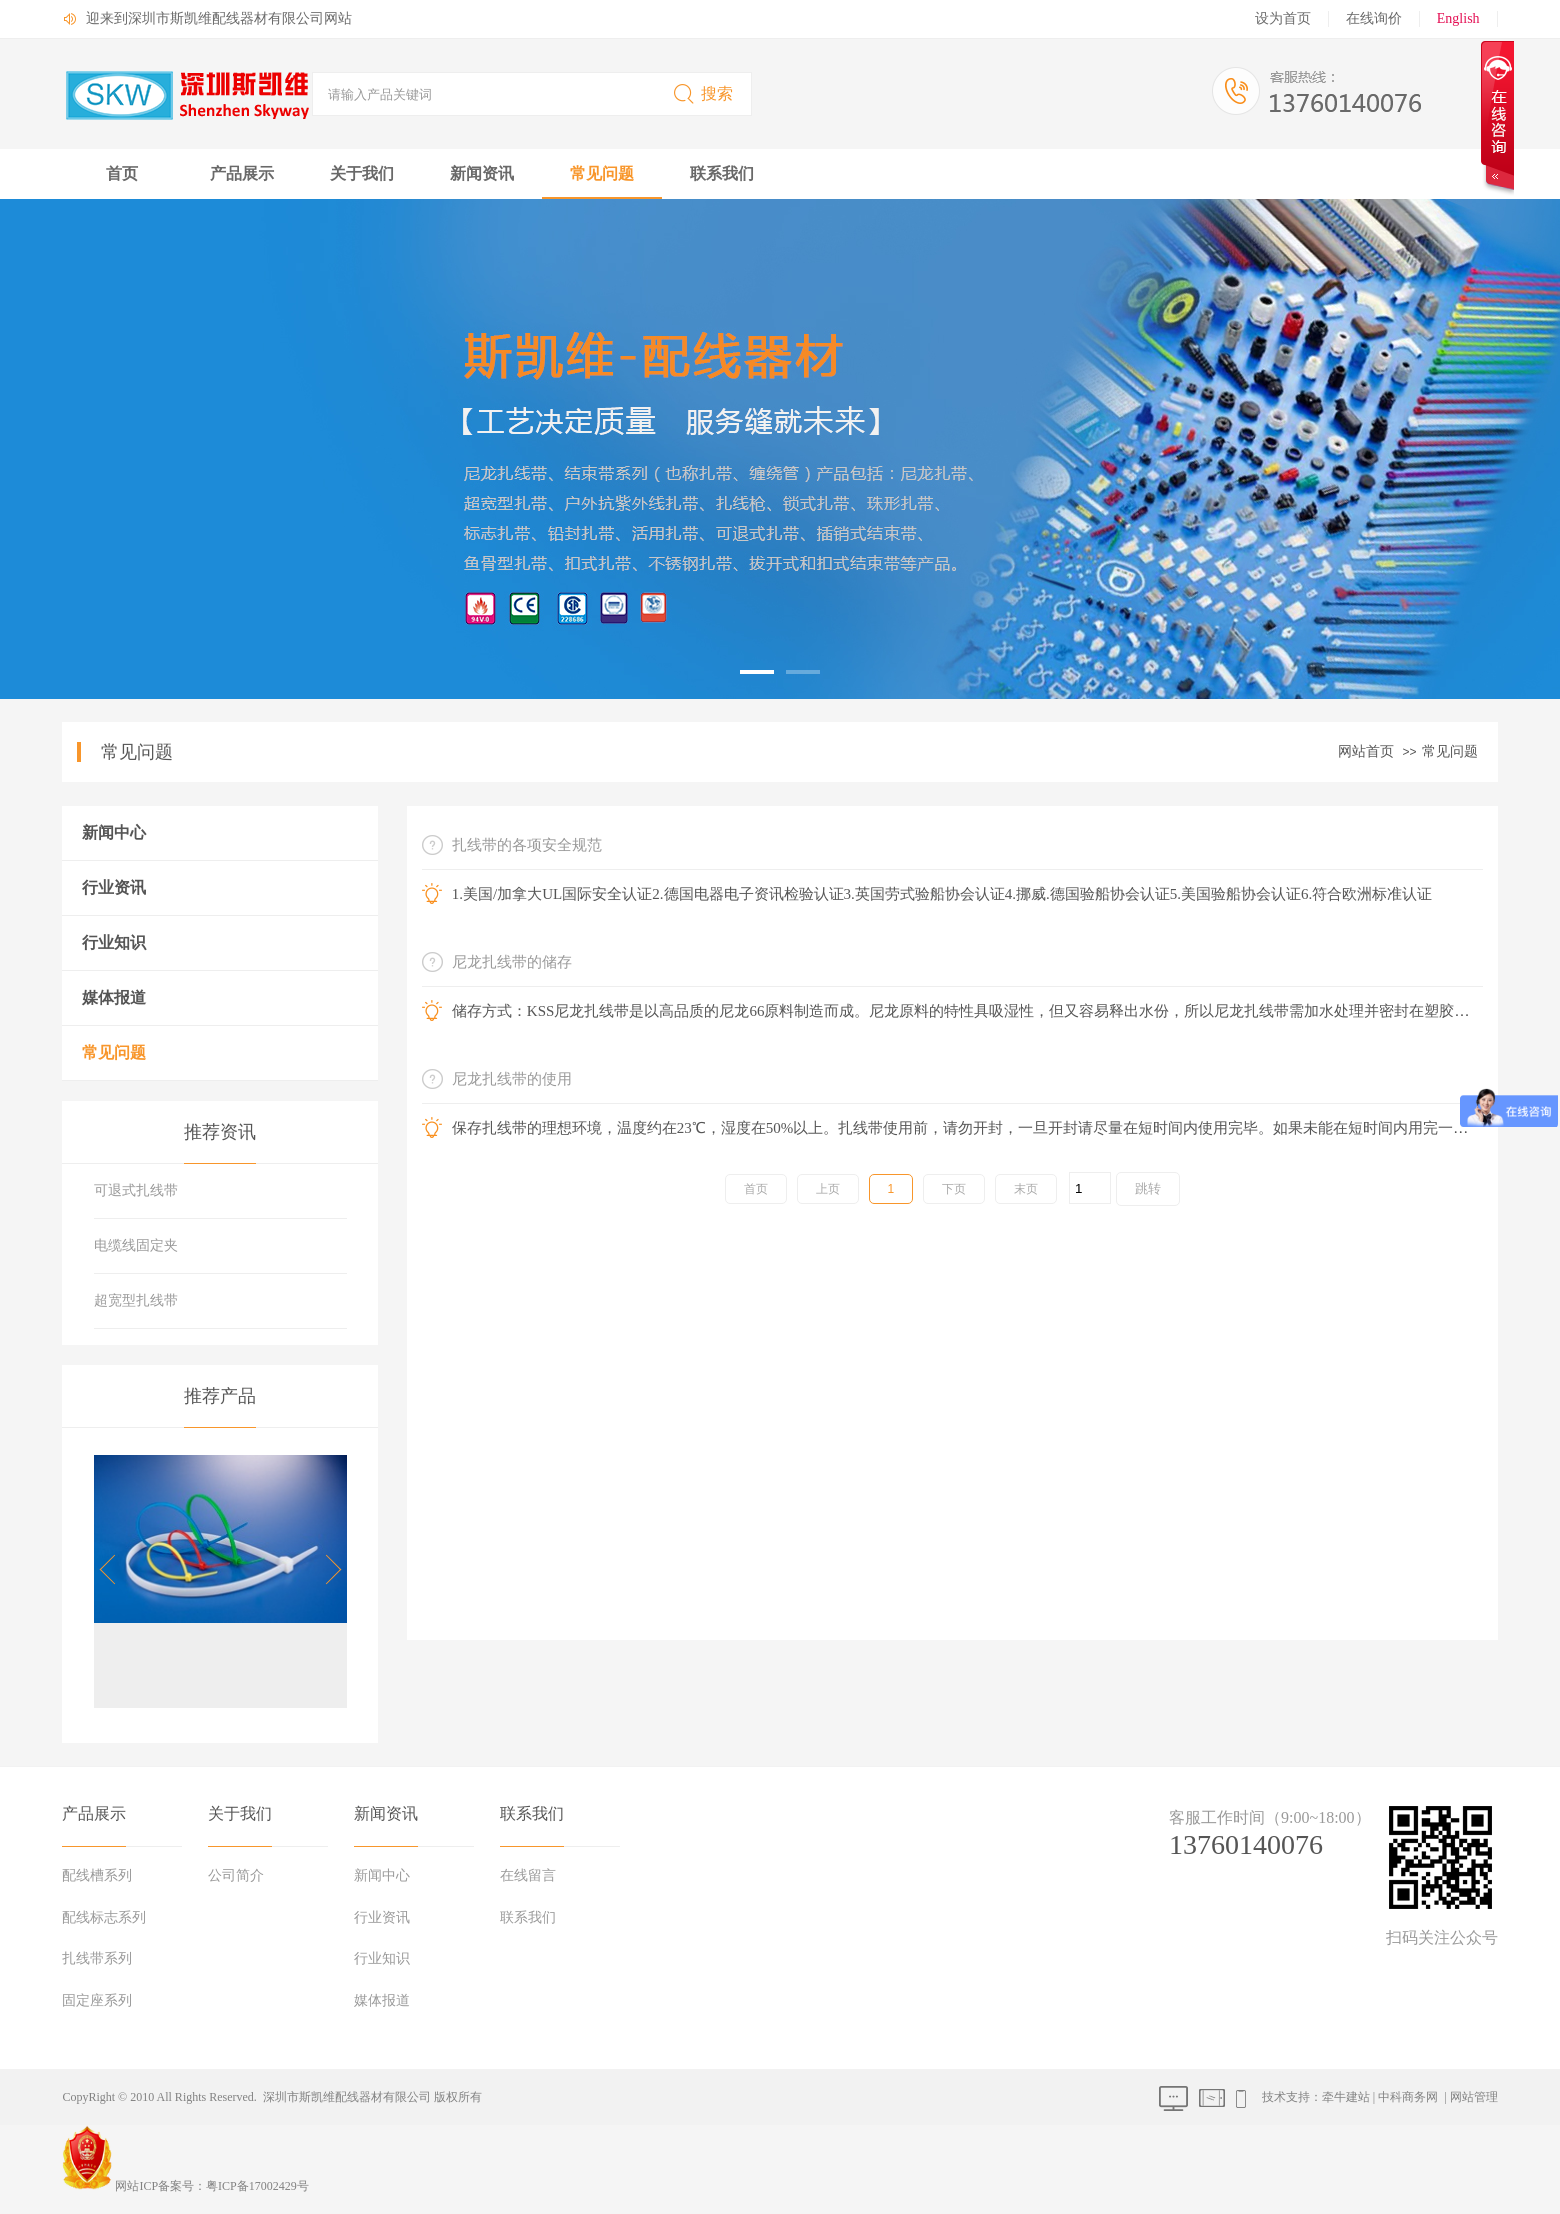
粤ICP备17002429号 (257, 2186)
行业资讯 (114, 887)
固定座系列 (97, 2000)
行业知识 (114, 942)
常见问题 (602, 173)
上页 (828, 1189)
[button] (326, 1570)
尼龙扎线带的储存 (512, 962)
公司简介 (236, 1875)
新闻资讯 (482, 173)
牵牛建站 (1346, 2097)
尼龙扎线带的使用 (512, 1079)
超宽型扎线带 (136, 1300)
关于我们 (362, 173)
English (1458, 18)
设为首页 (1283, 18)
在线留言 (528, 1875)
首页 (122, 173)
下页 (954, 1189)
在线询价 (1374, 18)
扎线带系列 (97, 1958)
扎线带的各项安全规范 (527, 845)
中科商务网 (1408, 2097)
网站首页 (1366, 751)
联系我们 (722, 173)
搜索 (702, 94)
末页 (1026, 1189)
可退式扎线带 (136, 1190)
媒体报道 (114, 997)
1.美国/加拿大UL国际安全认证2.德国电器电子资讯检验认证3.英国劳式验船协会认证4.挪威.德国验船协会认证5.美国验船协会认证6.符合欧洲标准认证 (942, 894)
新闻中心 (114, 832)
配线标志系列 (104, 1917)
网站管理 (1474, 2097)
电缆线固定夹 (136, 1245)
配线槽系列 (97, 1875)
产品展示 (242, 173)
